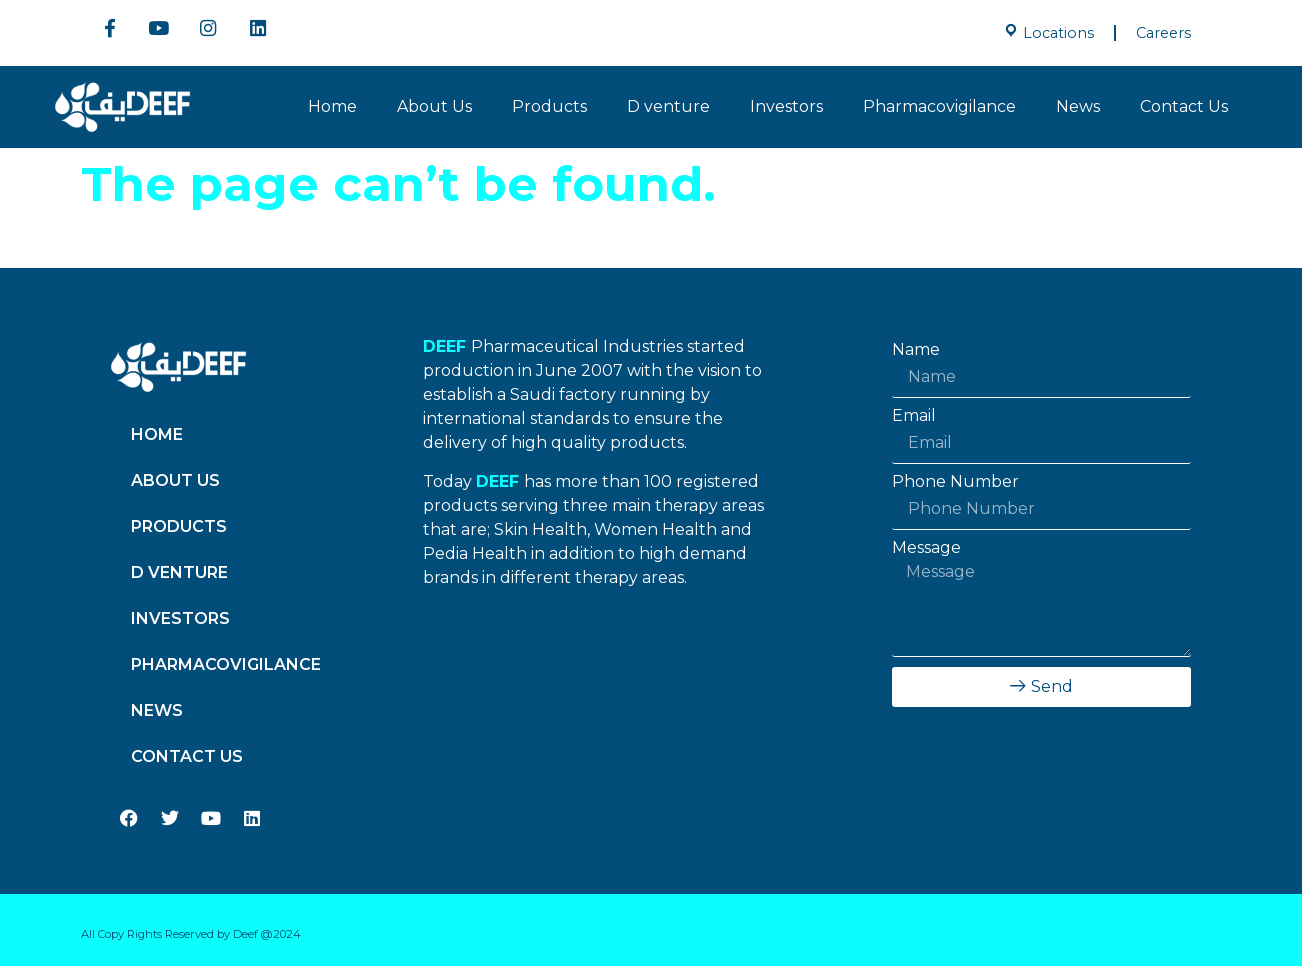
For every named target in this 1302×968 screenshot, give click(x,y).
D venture (668, 108)
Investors (786, 108)
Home (332, 108)
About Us (434, 108)
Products (549, 108)
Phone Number (955, 484)
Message (926, 550)
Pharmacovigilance (939, 108)
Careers (1163, 33)
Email (914, 418)
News (1078, 108)
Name (916, 352)
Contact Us (1184, 108)
